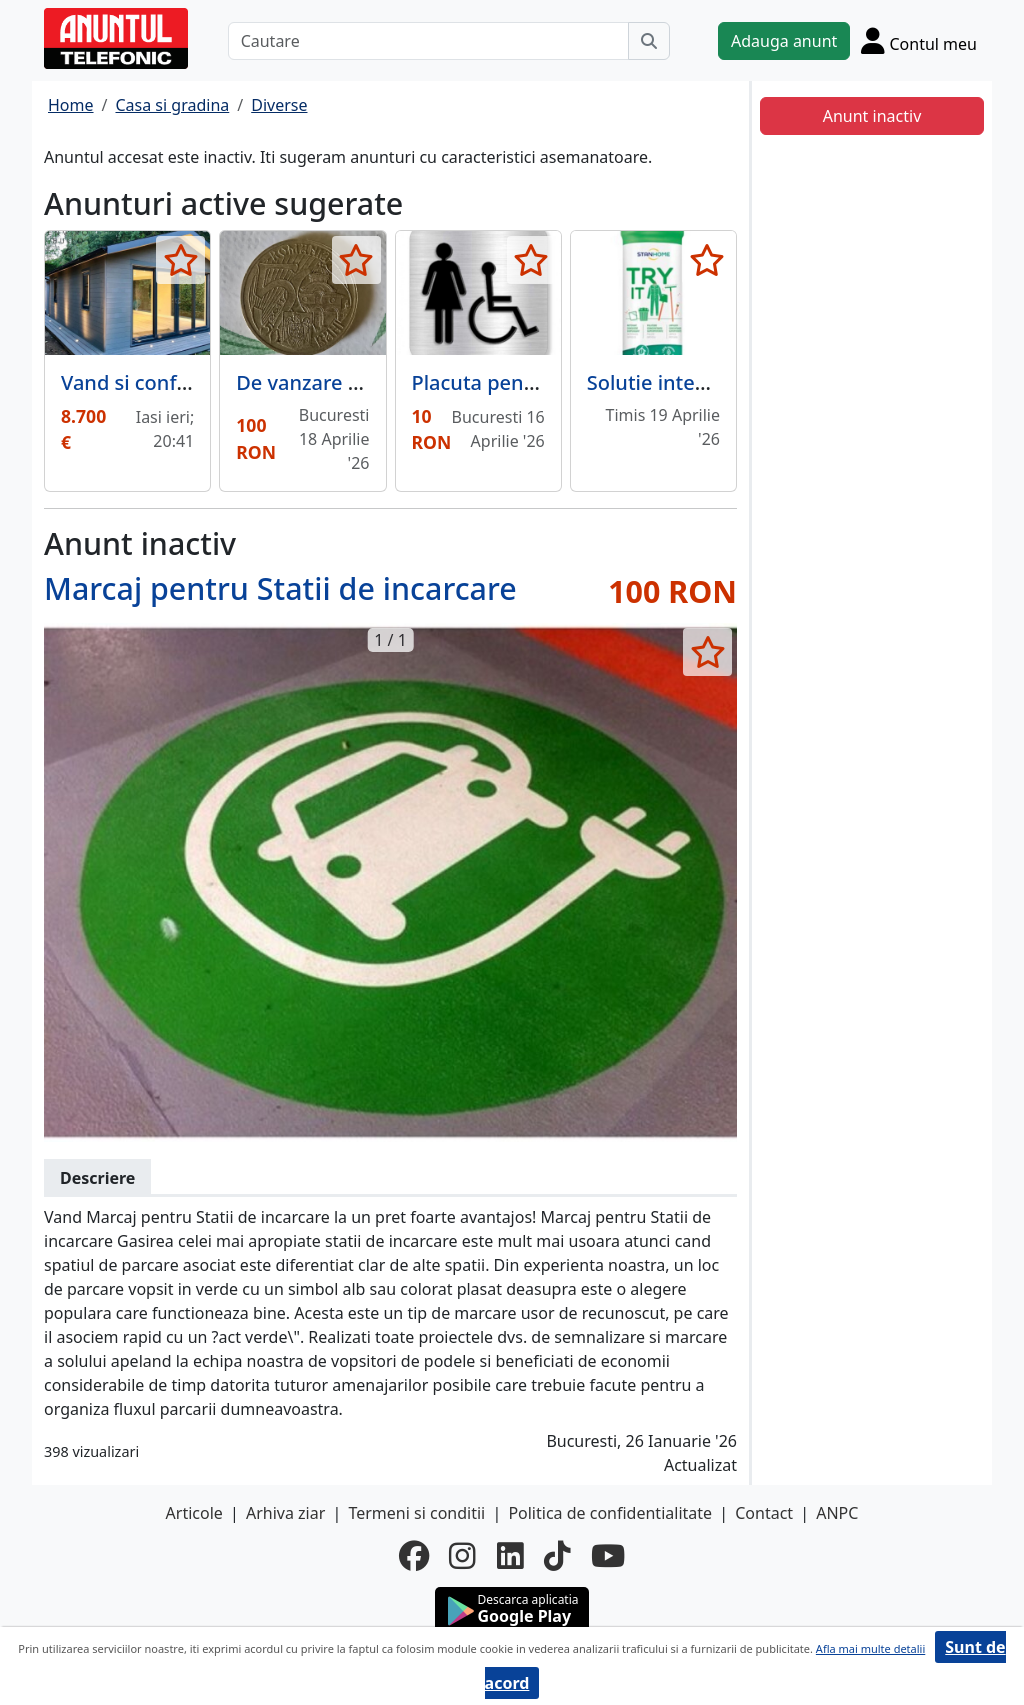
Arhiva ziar (285, 1513)
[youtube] (608, 1556)
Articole (194, 1513)
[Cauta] (649, 41)
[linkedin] (510, 1556)
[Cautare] (428, 41)
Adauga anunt (784, 41)
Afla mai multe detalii (870, 1648)
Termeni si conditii (416, 1513)
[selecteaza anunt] (180, 260)
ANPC (837, 1513)
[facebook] (414, 1556)
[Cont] (919, 40)
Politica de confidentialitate (610, 1513)
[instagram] (462, 1556)
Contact (764, 1513)
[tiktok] (557, 1556)
